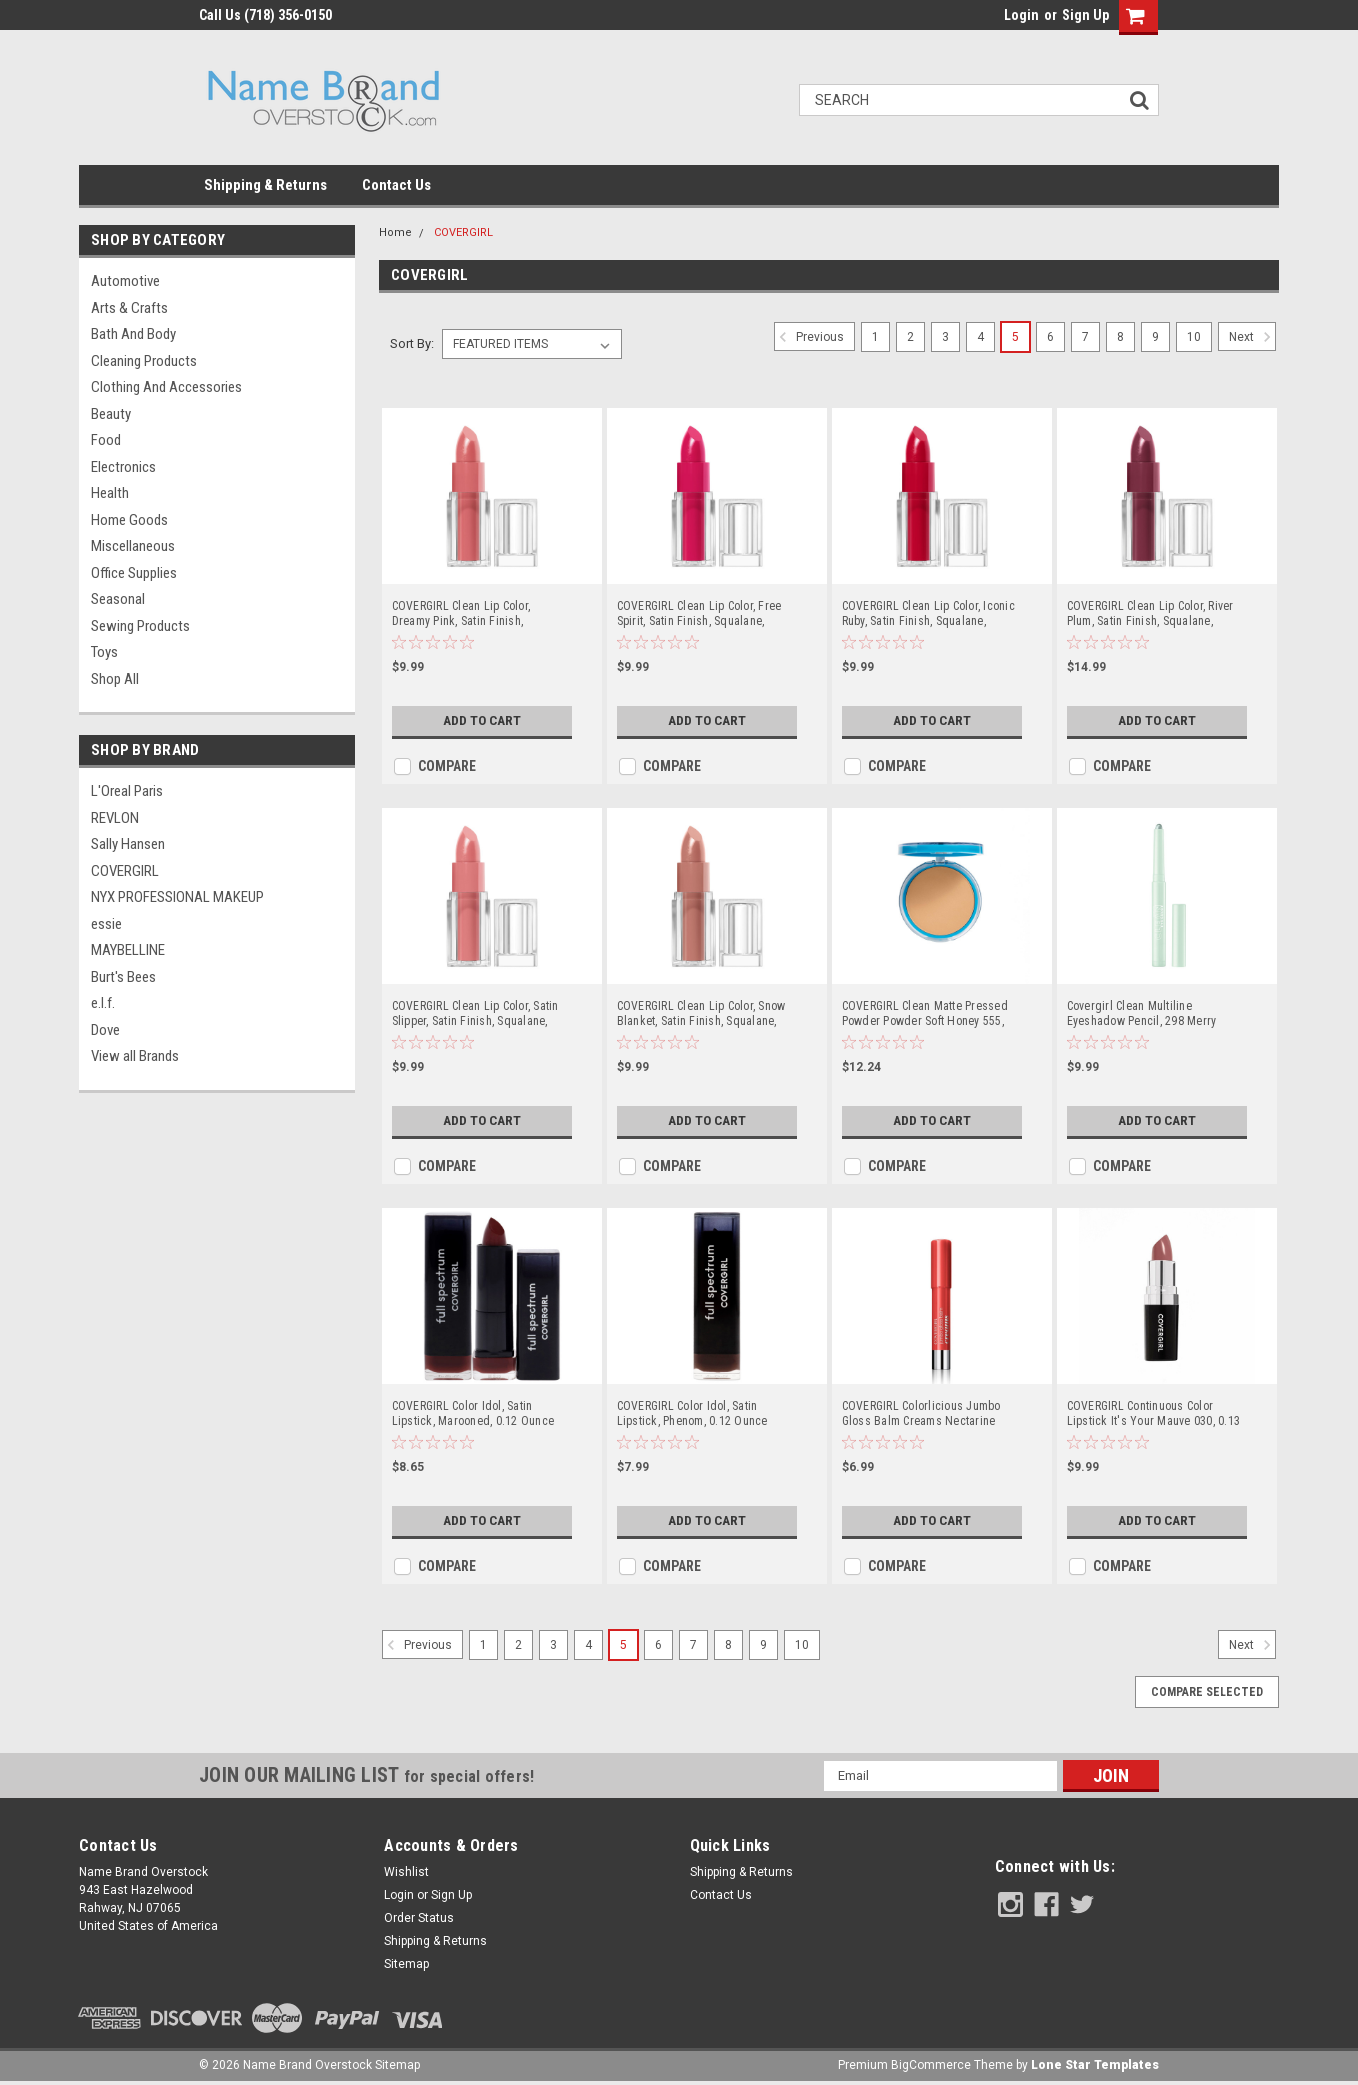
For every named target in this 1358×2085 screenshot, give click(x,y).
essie (106, 924)
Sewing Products (140, 626)
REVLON (115, 818)
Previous (809, 337)
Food (106, 440)
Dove (105, 1030)
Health (110, 493)
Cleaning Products (144, 361)
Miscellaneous (133, 546)
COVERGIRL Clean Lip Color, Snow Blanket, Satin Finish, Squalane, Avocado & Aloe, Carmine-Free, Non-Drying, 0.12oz (701, 1014)
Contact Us (396, 185)
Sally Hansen (128, 844)
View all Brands (135, 1056)
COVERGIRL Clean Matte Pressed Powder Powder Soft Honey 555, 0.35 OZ (925, 1014)
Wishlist (406, 1872)
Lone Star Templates (1095, 2065)
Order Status (419, 1918)
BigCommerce (931, 2065)
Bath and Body (133, 334)
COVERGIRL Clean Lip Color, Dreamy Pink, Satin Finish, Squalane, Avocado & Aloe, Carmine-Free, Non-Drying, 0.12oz (477, 614)
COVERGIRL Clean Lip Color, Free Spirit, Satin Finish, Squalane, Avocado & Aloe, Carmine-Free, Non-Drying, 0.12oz (699, 614)
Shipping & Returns (265, 185)
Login (1021, 15)
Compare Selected (1207, 1692)
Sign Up (1085, 15)
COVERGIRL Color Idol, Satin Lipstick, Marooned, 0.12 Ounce (473, 1413)
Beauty (111, 414)
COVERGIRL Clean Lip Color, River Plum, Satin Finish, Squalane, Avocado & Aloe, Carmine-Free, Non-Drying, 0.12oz (1150, 614)
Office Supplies (134, 573)
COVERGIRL (125, 871)
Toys (104, 652)
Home (395, 232)
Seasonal (118, 599)
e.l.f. (103, 1003)
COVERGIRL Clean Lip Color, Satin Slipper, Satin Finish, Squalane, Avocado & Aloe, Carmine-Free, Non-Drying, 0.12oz (475, 1014)
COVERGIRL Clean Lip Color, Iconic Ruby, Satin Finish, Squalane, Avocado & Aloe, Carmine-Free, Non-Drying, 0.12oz (928, 614)
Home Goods (129, 520)
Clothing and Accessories (166, 387)
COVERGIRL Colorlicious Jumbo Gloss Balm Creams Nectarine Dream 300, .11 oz (921, 1414)
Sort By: (412, 343)
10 (1194, 337)
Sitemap (406, 1964)
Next (1252, 337)
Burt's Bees (123, 977)
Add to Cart (479, 721)
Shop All (115, 679)
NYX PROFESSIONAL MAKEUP (177, 897)
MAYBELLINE (128, 950)
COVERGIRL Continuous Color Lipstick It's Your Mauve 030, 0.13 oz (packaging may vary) (1154, 1414)
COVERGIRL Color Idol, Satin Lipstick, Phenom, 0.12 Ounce (692, 1413)
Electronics (123, 467)
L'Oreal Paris (127, 791)
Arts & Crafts (129, 308)
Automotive (125, 281)
